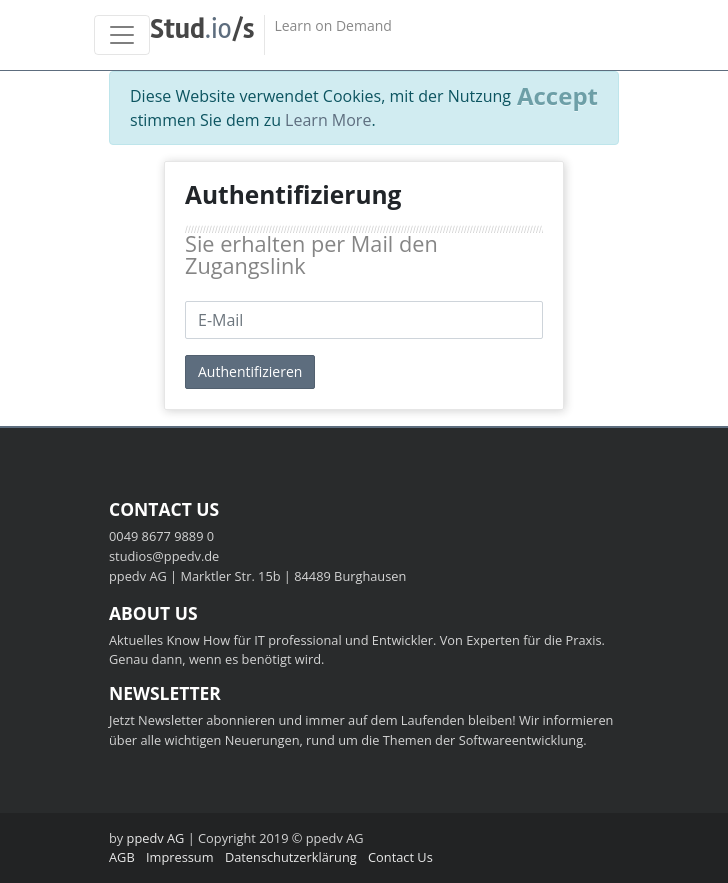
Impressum (180, 857)
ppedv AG (156, 838)
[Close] (557, 96)
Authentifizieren (250, 371)
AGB (122, 857)
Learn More (328, 120)
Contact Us (400, 857)
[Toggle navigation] (122, 35)
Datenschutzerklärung (291, 857)
